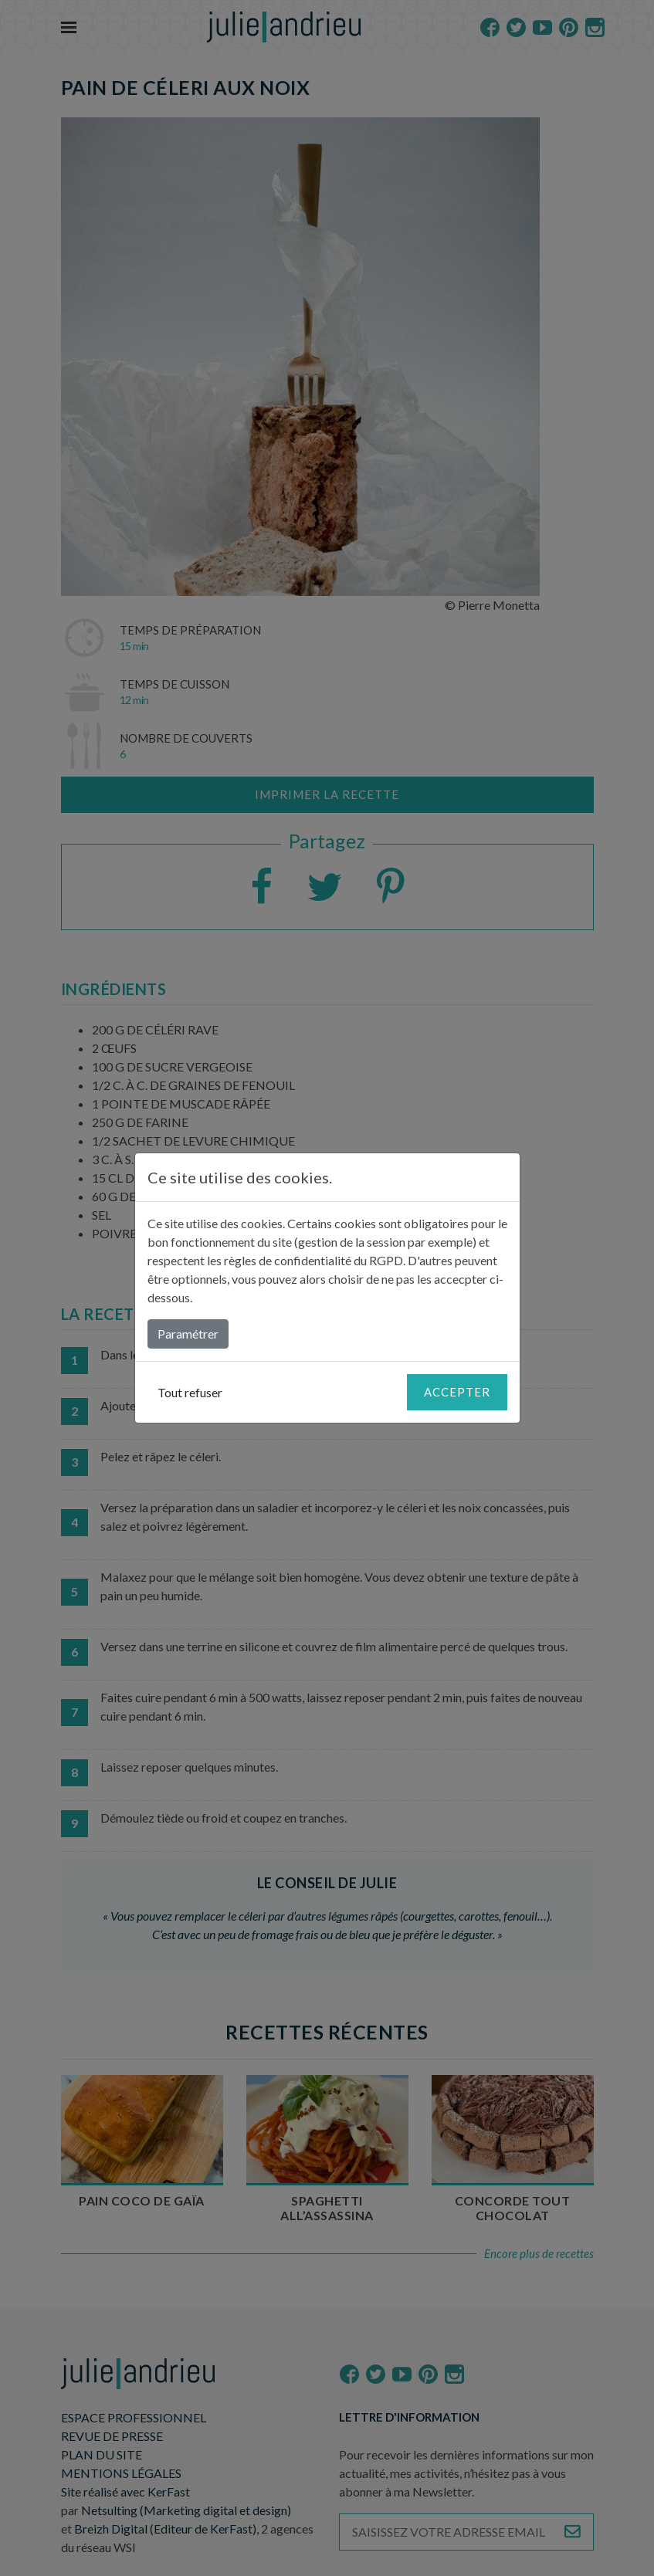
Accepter (457, 1392)
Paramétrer (188, 1333)
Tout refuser (190, 1392)
